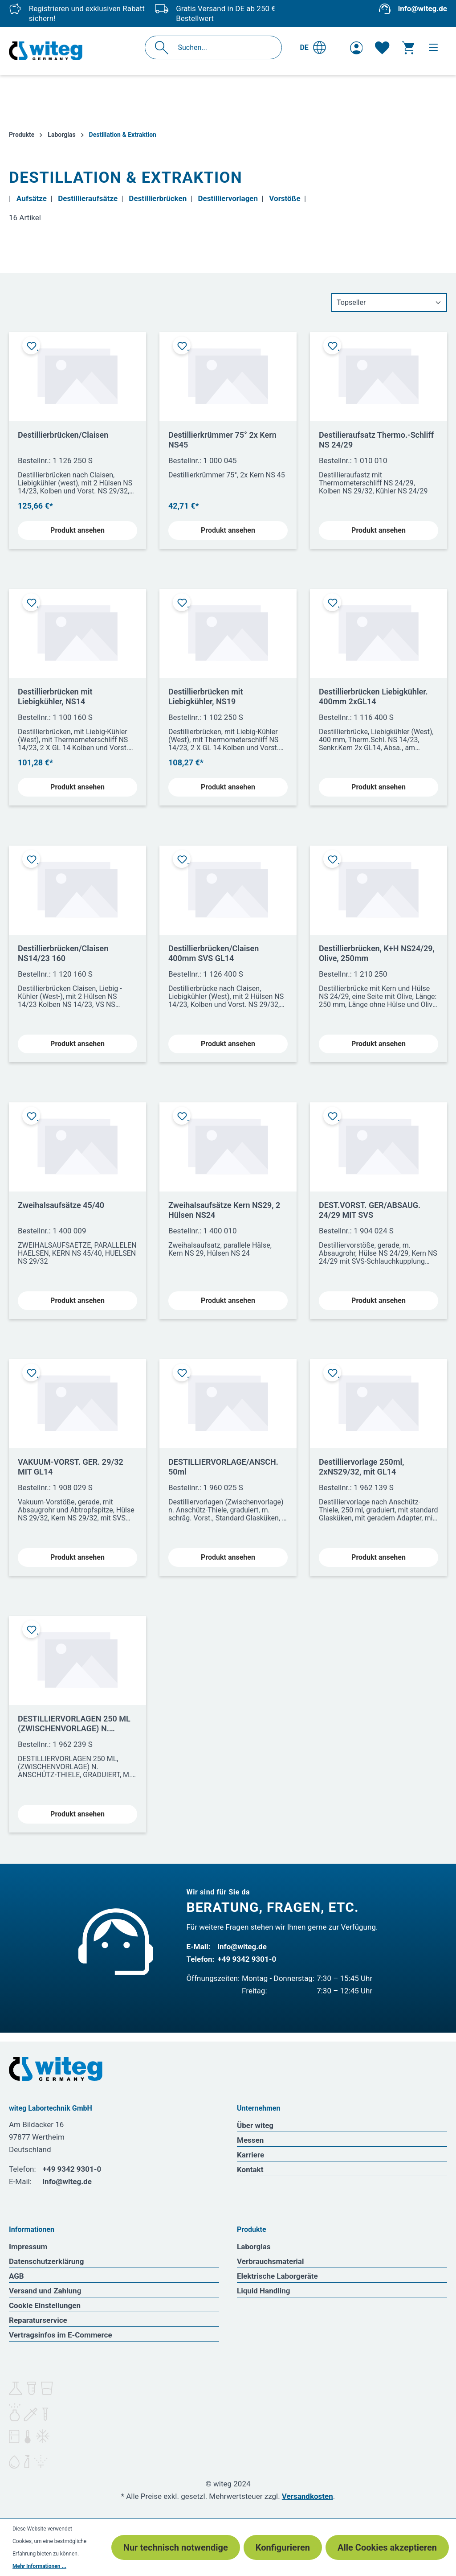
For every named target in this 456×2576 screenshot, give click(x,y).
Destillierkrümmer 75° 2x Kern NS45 (222, 439)
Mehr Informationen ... (39, 2566)
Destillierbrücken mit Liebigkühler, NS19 (205, 696)
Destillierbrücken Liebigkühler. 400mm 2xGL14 (373, 696)
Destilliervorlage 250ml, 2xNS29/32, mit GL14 (361, 1466)
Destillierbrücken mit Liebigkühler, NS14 (55, 696)
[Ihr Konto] (356, 47)
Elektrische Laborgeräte (277, 2276)
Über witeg (255, 2125)
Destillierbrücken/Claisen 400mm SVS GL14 (213, 953)
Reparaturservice (38, 2320)
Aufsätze (31, 198)
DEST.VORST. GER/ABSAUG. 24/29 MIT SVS (369, 1210)
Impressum (28, 2246)
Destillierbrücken (158, 198)
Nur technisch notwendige (175, 2547)
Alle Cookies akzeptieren (387, 2547)
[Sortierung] (389, 302)
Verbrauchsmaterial (270, 2261)
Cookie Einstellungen (45, 2305)
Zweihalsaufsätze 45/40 (61, 1205)
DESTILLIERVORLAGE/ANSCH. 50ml (223, 1466)
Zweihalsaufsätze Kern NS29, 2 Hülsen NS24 (224, 1210)
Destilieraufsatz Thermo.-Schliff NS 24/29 (376, 439)
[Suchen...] (223, 47)
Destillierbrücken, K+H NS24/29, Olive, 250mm (377, 953)
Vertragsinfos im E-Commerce (60, 2334)
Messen (250, 2140)
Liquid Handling (263, 2290)
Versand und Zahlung (45, 2290)
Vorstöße (284, 198)
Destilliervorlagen (228, 198)
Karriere (250, 2154)
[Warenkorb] (408, 47)
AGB (16, 2276)
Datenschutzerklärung (46, 2261)
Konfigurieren (283, 2547)
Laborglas (254, 2246)
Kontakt (250, 2169)
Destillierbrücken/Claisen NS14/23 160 (63, 953)
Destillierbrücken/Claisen (63, 435)
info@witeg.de (422, 8)
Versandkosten (307, 2496)
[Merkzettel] (382, 47)
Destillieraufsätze (88, 198)
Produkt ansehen (77, 530)
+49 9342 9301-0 (247, 1959)
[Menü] (433, 47)
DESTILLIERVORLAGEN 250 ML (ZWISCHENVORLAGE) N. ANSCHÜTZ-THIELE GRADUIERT (76, 1724)
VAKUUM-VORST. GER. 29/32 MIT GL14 (70, 1466)
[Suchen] (164, 47)
